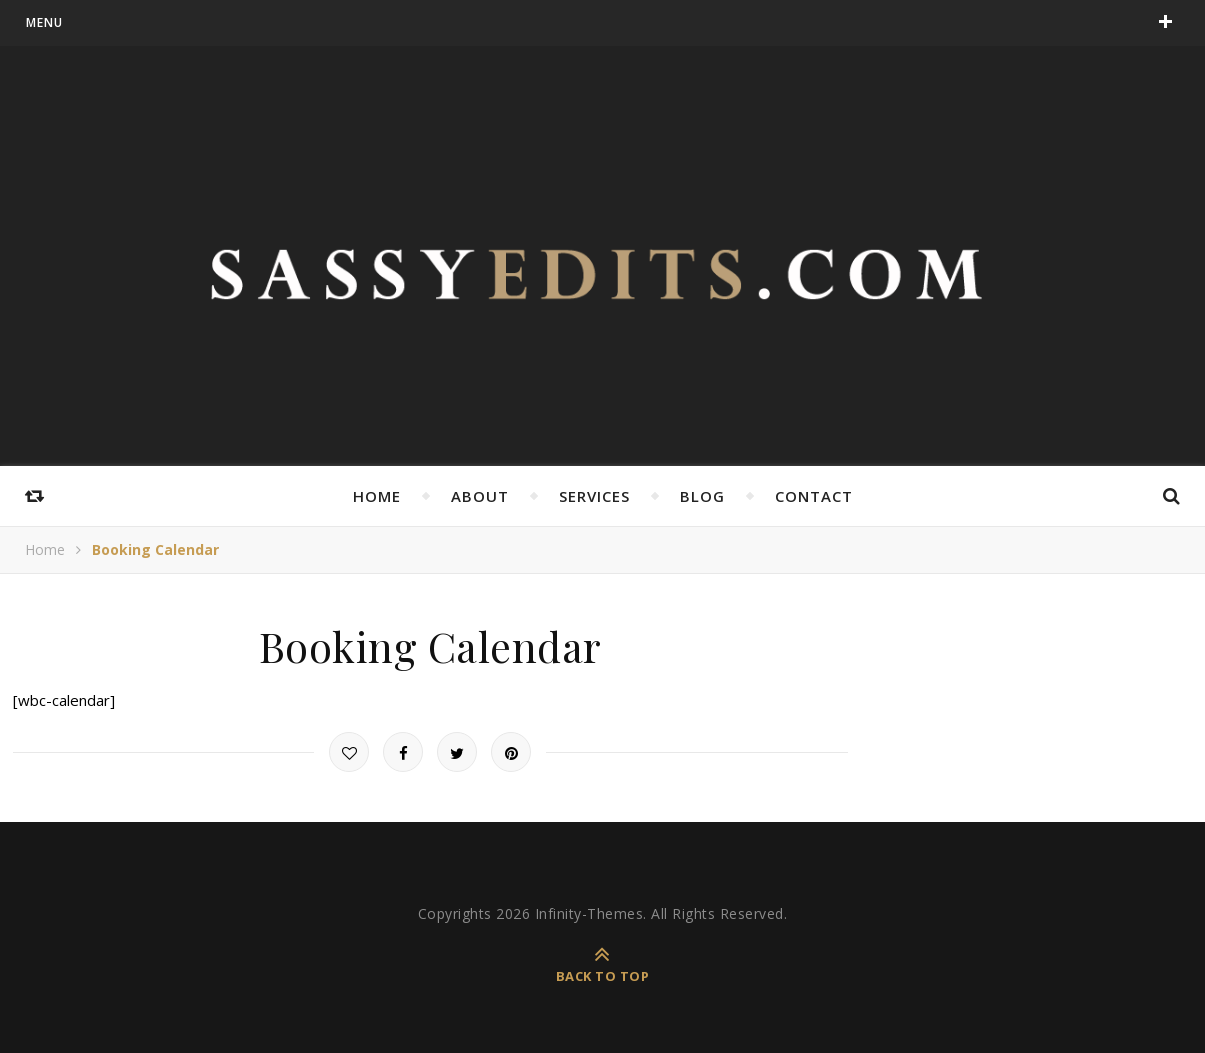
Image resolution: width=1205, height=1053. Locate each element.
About (480, 496)
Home (377, 496)
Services (594, 496)
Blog (702, 496)
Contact (814, 496)
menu (44, 22)
